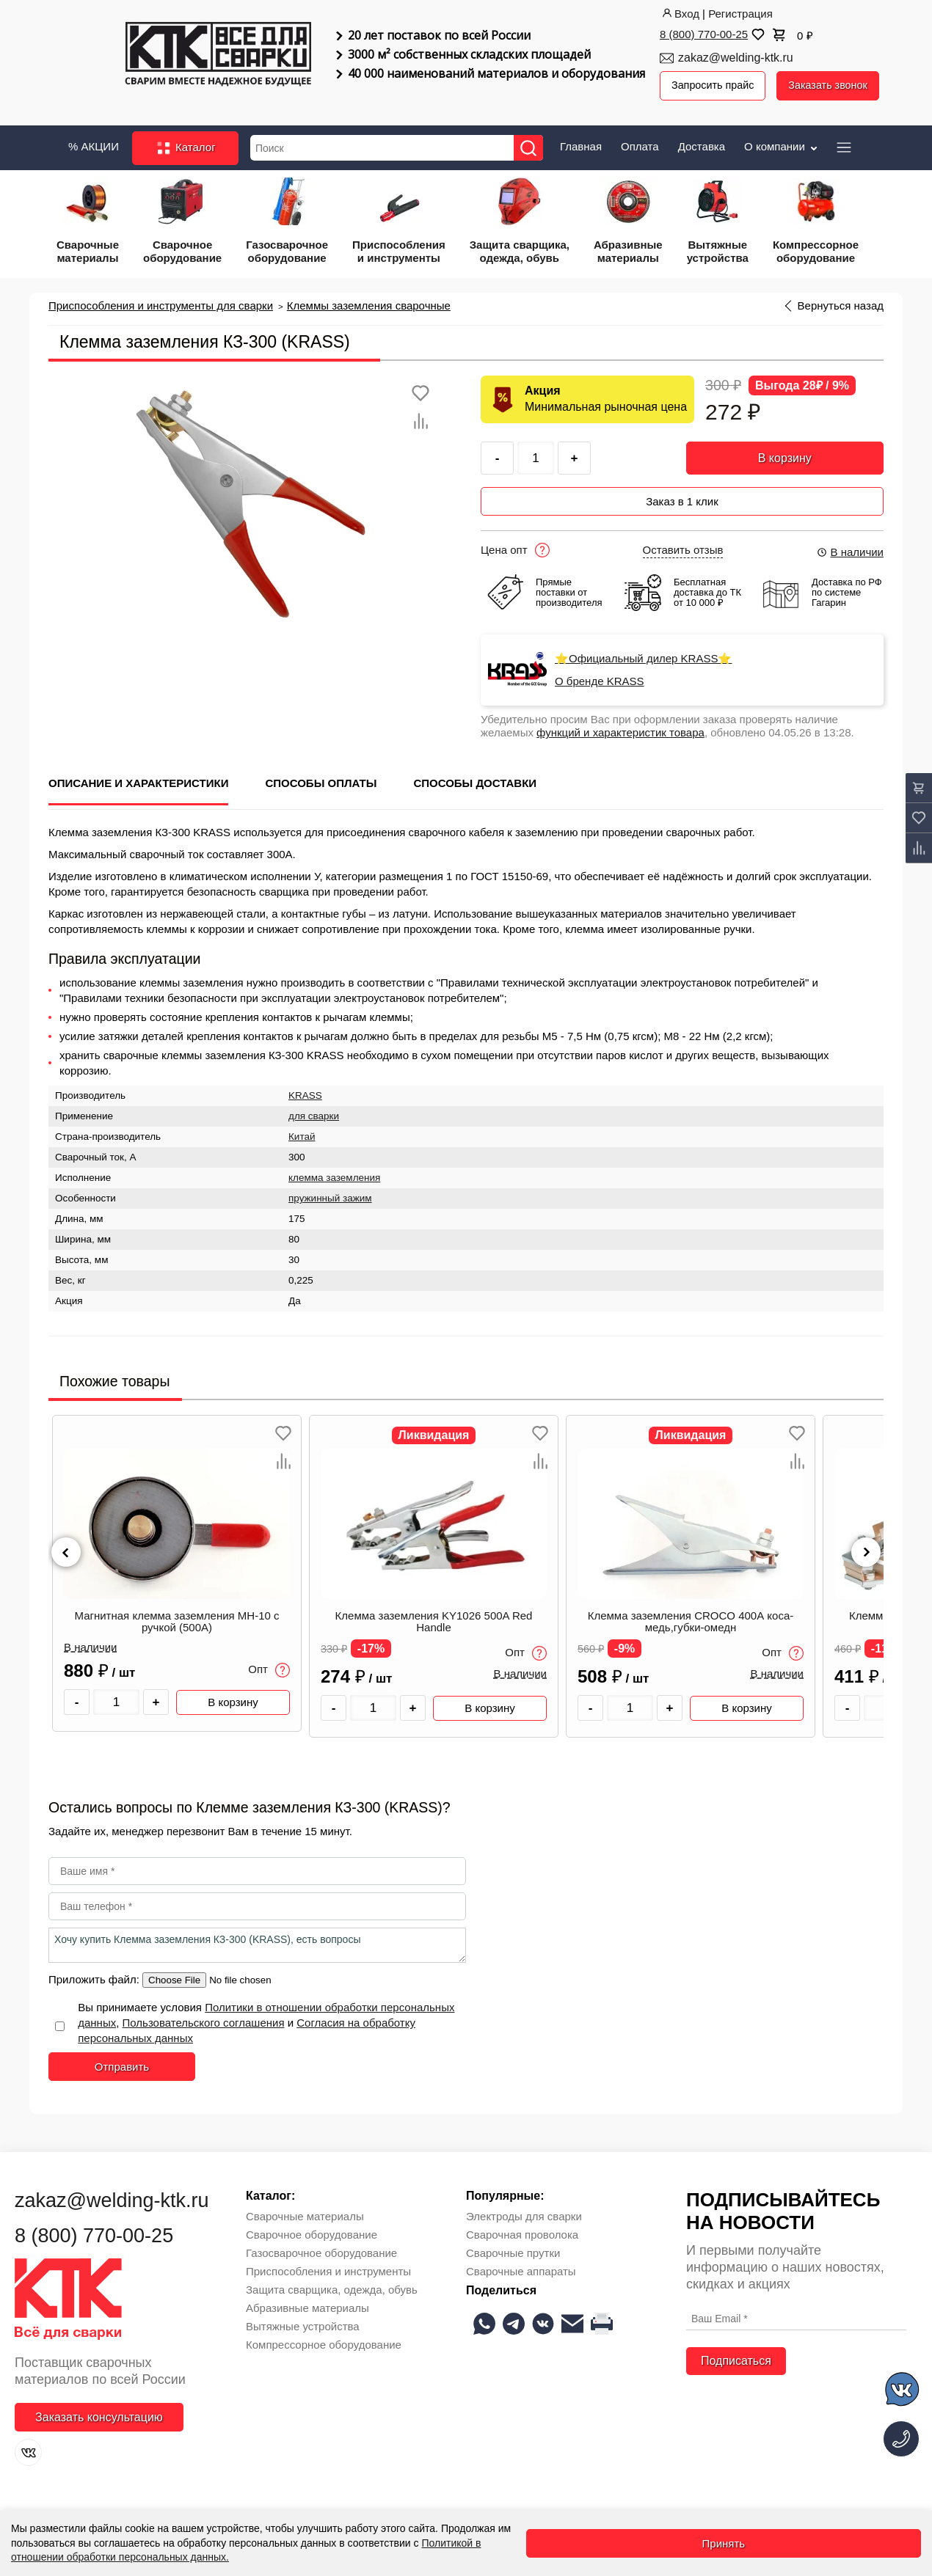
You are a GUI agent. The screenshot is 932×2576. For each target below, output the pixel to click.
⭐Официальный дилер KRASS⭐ (643, 651)
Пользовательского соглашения (204, 2015)
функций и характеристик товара (620, 725)
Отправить (122, 2059)
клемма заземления (334, 1170)
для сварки (313, 1108)
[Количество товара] (116, 1695)
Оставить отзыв (683, 543)
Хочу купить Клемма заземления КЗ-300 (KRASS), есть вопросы (257, 1937)
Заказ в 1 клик (682, 494)
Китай (302, 1129)
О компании (782, 143)
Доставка (701, 143)
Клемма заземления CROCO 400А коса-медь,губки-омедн (691, 1614)
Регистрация (740, 13)
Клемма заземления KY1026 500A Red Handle (434, 1614)
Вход (679, 13)
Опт (269, 1662)
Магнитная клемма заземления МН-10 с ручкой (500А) (176, 1614)
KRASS (305, 1088)
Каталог (185, 145)
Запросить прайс (714, 85)
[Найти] (533, 145)
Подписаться (736, 2352)
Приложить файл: (95, 1972)
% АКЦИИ (93, 143)
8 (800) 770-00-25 (704, 34)
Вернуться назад (841, 303)
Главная (581, 143)
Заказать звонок (834, 85)
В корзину (785, 455)
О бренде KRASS (599, 674)
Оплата (640, 143)
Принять (724, 2543)
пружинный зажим (330, 1190)
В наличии (850, 544)
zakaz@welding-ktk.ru (735, 57)
